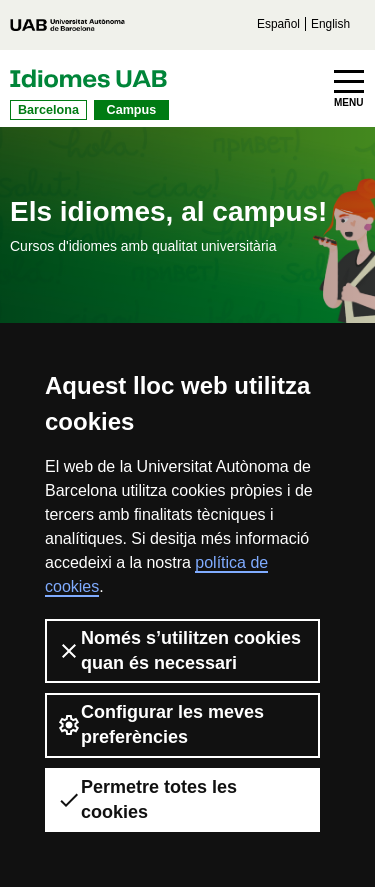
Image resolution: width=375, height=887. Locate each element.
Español (278, 24)
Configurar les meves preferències (160, 724)
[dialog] (337, 847)
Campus (132, 110)
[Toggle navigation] (349, 89)
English (330, 24)
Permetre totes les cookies (147, 799)
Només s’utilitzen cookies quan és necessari (179, 650)
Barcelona (48, 110)
